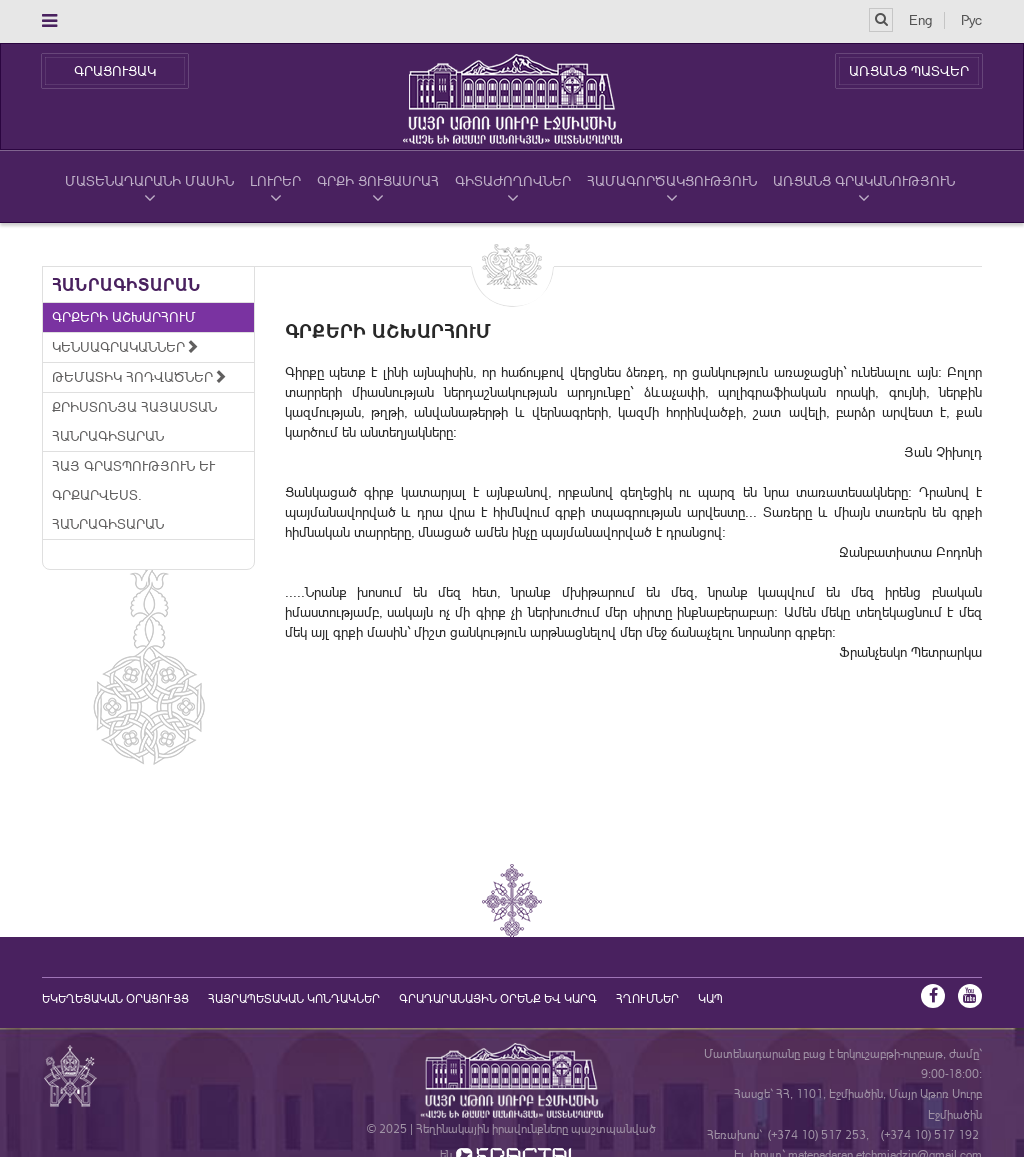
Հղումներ (647, 999)
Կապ (710, 999)
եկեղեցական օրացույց (115, 999)
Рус (971, 20)
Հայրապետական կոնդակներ (294, 999)
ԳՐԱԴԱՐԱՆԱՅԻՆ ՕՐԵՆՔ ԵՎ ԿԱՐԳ (498, 999)
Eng (920, 20)
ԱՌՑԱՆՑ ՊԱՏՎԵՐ (909, 71)
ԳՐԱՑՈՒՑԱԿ (115, 71)
